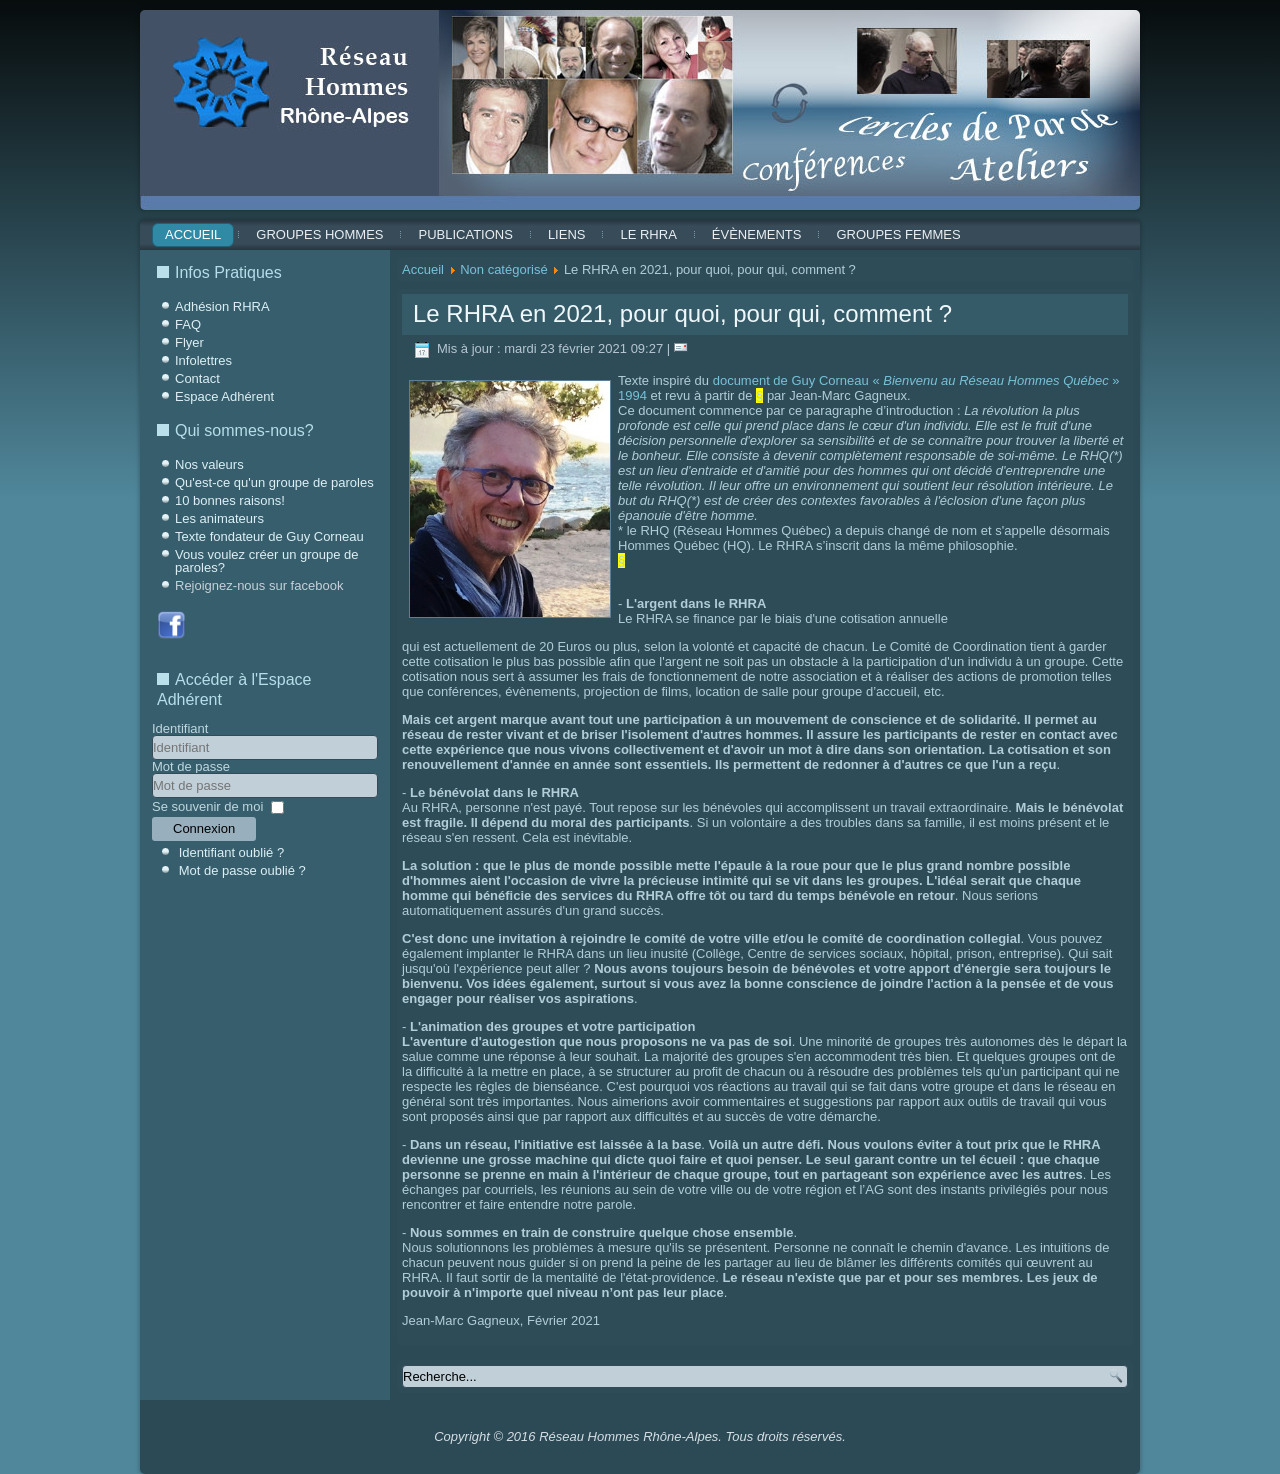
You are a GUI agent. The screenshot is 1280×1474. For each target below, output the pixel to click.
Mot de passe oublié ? (242, 870)
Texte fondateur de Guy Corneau (269, 536)
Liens (567, 234)
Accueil (193, 234)
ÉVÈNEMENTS (757, 234)
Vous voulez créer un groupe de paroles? (267, 561)
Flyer (189, 342)
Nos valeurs (209, 464)
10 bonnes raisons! (230, 500)
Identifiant (180, 728)
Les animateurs (219, 518)
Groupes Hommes (319, 234)
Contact (197, 378)
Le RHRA (648, 234)
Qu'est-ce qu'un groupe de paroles (274, 482)
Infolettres (203, 360)
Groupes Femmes (898, 234)
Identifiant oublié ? (232, 852)
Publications (465, 234)
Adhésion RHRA (222, 306)
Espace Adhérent (224, 396)
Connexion (204, 828)
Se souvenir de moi (207, 806)
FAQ (188, 324)
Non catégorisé (503, 269)
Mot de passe (191, 766)
